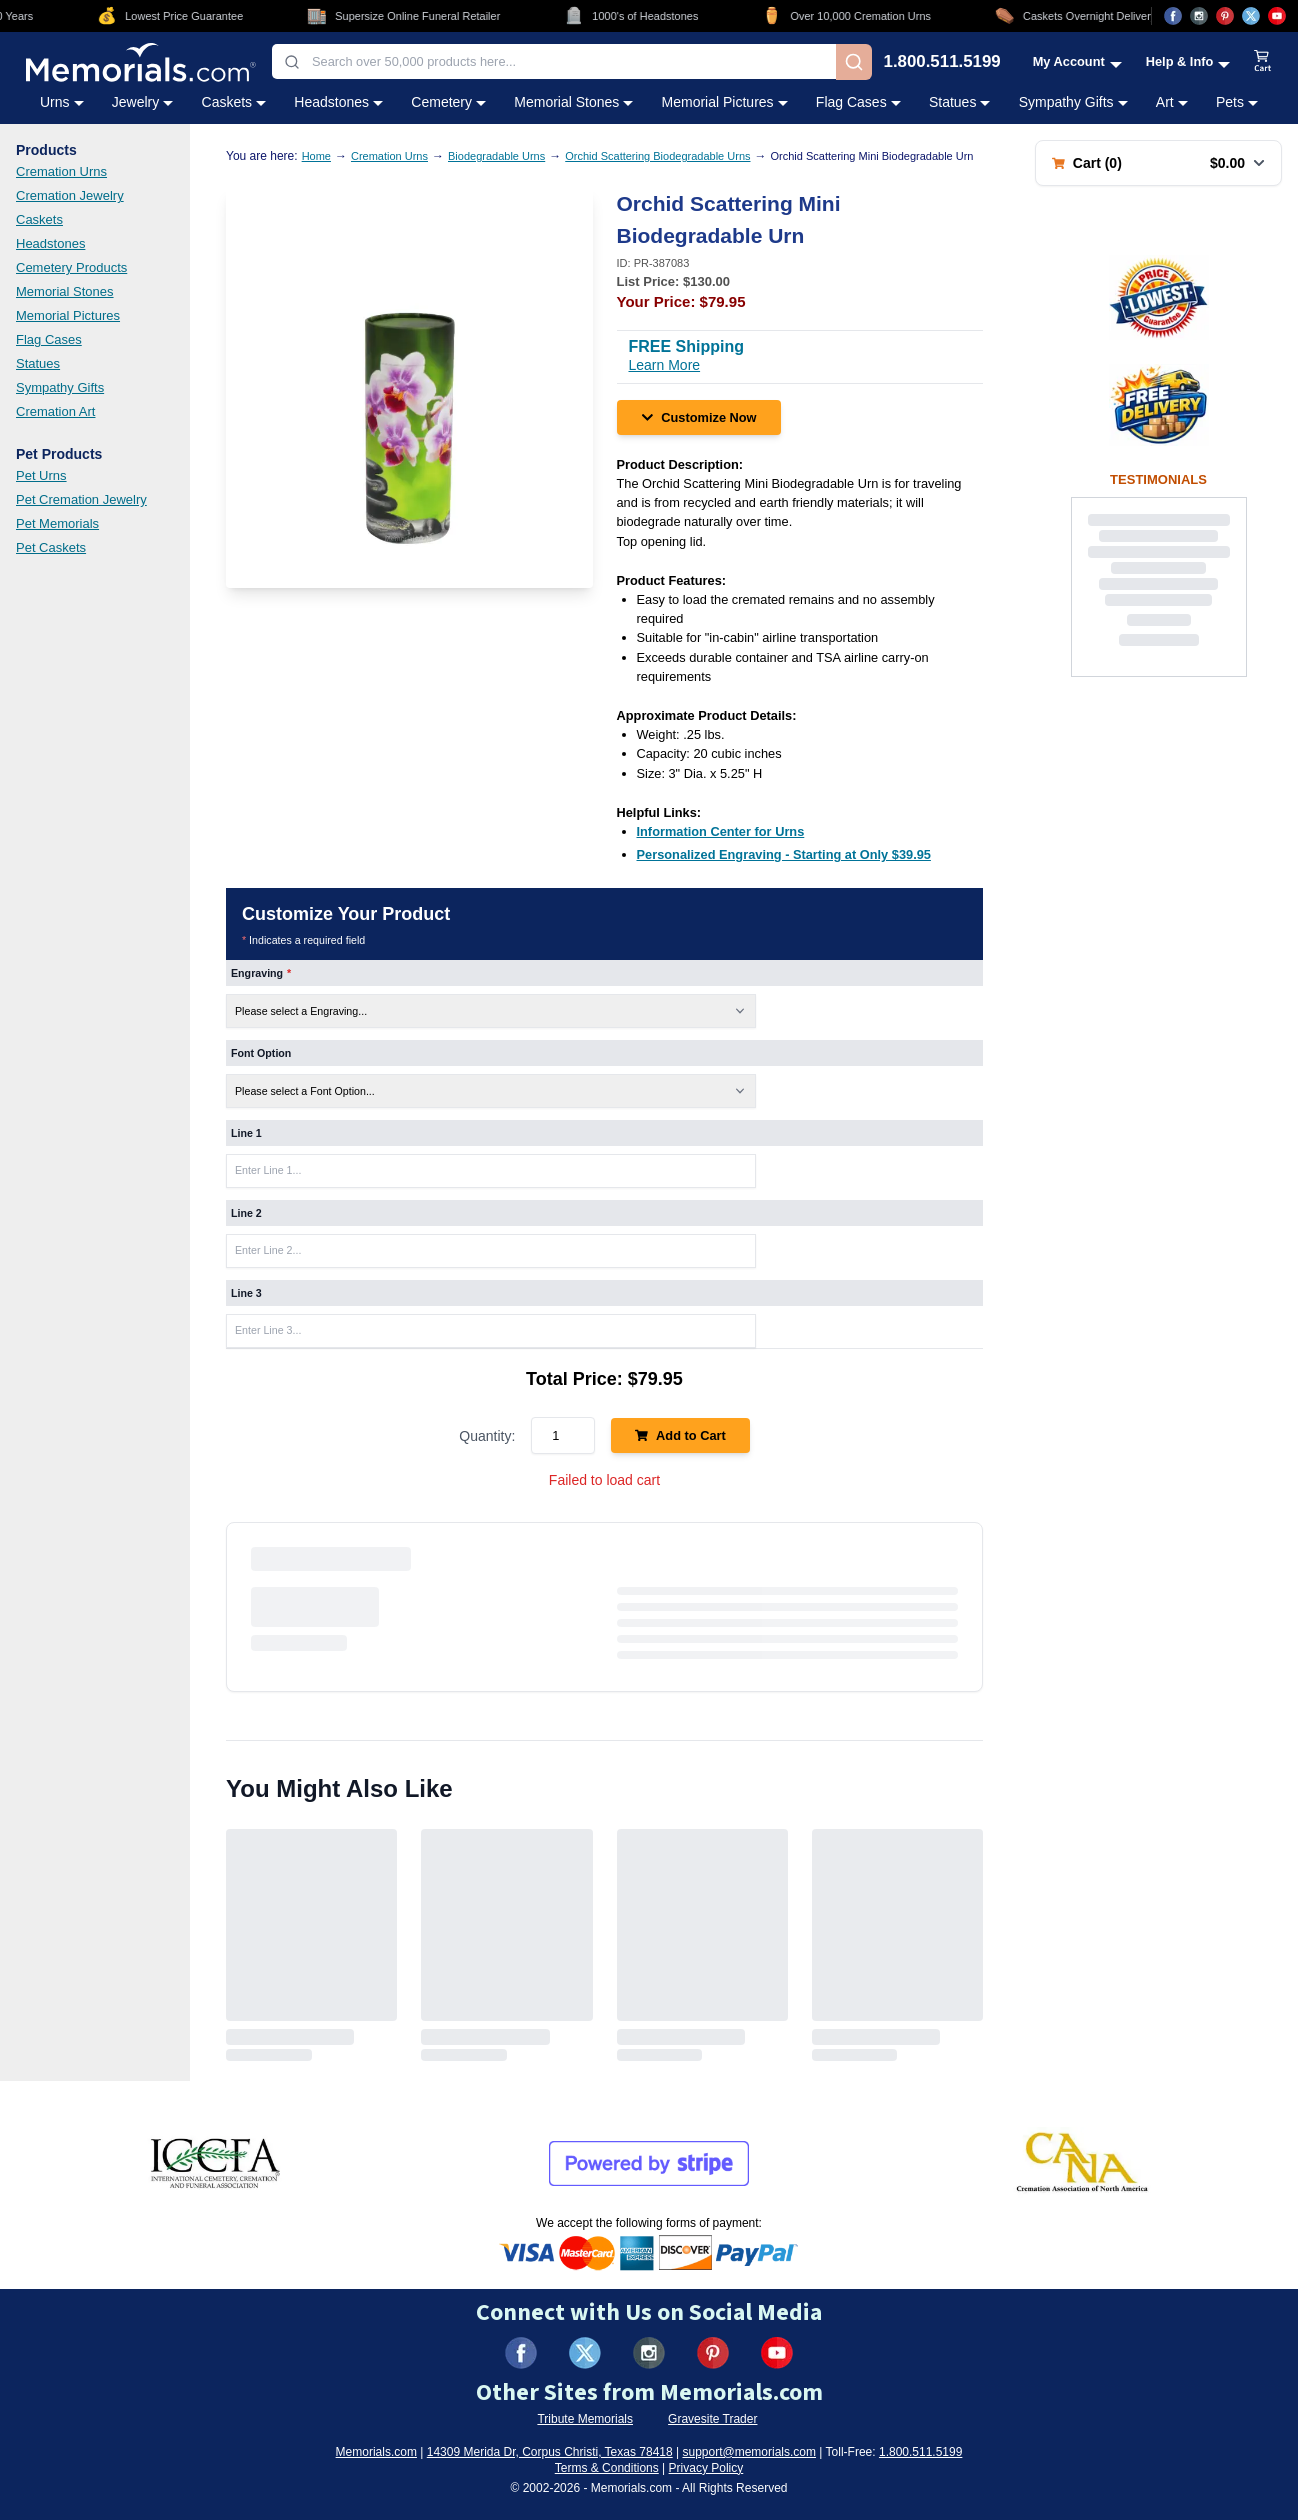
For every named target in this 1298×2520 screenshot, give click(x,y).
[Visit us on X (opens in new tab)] (1251, 16)
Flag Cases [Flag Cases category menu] (858, 102)
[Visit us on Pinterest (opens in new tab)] (1225, 16)
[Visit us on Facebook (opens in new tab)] (1173, 16)
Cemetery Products (71, 267)
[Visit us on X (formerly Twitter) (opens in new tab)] (585, 2353)
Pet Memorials (57, 523)
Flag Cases (49, 339)
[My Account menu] (1077, 61)
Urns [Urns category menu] (62, 102)
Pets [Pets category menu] (1237, 102)
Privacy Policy (706, 2468)
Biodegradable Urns (496, 156)
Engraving (261, 973)
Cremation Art (55, 411)
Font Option (261, 1053)
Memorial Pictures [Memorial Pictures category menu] (725, 102)
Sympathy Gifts (60, 387)
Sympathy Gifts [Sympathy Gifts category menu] (1073, 102)
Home (316, 156)
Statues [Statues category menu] (959, 102)
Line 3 (246, 1293)
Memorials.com (376, 2452)
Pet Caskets (51, 547)
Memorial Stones (65, 291)
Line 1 (246, 1133)
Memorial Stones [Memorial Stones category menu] (573, 102)
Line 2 (246, 1213)
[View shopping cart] (1263, 62)
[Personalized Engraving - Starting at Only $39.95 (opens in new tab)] (784, 854)
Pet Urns (41, 475)
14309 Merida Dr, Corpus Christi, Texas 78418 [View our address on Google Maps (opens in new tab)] (550, 2452)
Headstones (50, 243)
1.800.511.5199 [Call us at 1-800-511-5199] (942, 62)
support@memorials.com (749, 2452)
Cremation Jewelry (70, 195)
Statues (38, 363)
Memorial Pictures (68, 315)
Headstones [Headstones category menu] (338, 102)
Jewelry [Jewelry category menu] (142, 102)
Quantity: (487, 1436)
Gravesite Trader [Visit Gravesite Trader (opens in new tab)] (712, 2419)
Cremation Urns (61, 171)
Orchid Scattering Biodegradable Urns (657, 156)
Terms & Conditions (607, 2468)
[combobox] (554, 61)
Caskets (39, 219)
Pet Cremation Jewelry (81, 499)
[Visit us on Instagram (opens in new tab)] (1199, 16)
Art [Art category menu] (1172, 102)
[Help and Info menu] (1188, 61)
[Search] (854, 62)
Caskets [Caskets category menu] (234, 102)
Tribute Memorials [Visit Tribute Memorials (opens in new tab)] (585, 2419)
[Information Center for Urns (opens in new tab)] (721, 831)
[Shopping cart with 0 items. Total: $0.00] (1158, 163)
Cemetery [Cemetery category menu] (448, 102)
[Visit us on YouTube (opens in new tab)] (1277, 16)
